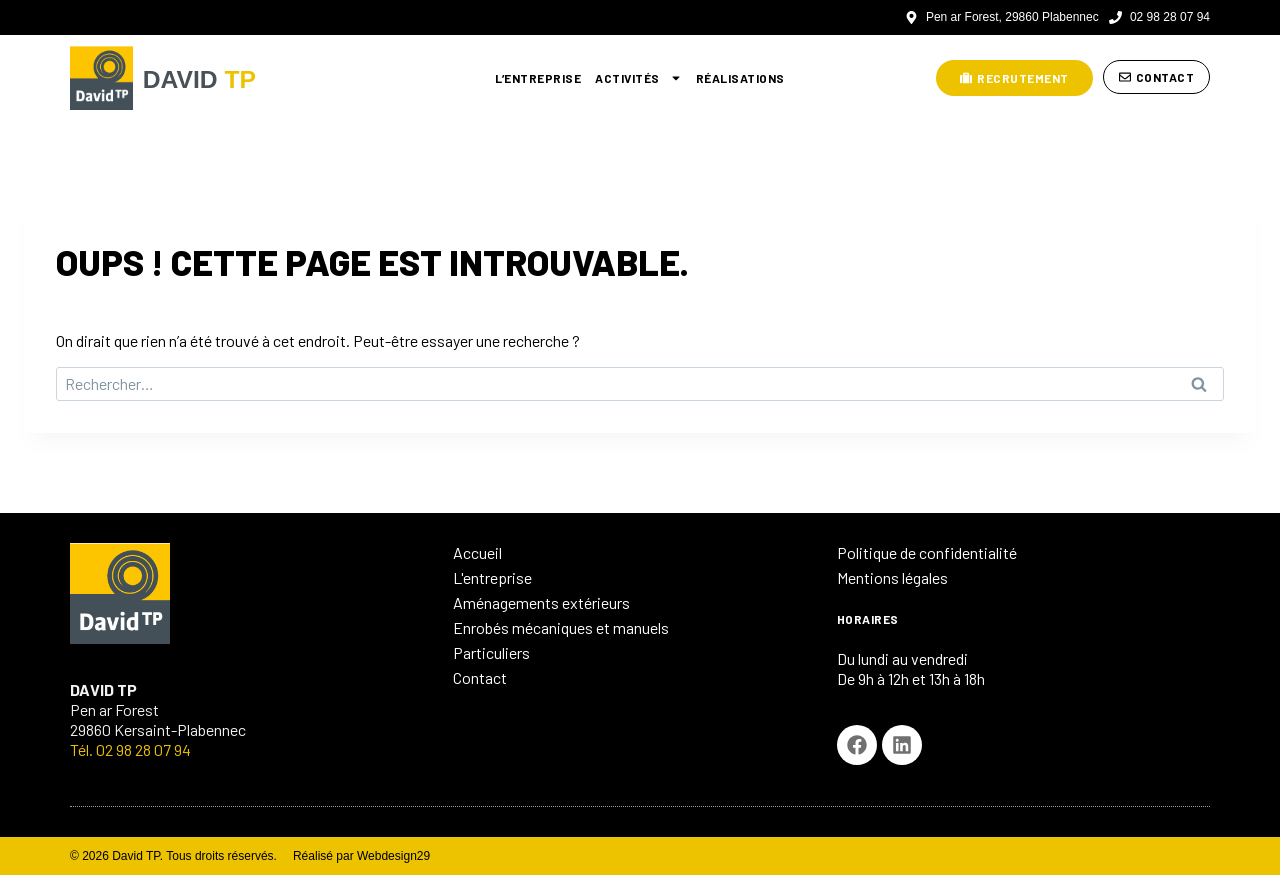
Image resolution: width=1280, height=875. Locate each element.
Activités (638, 78)
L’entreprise (538, 78)
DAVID (212, 77)
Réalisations (740, 78)
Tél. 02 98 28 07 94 (130, 749)
